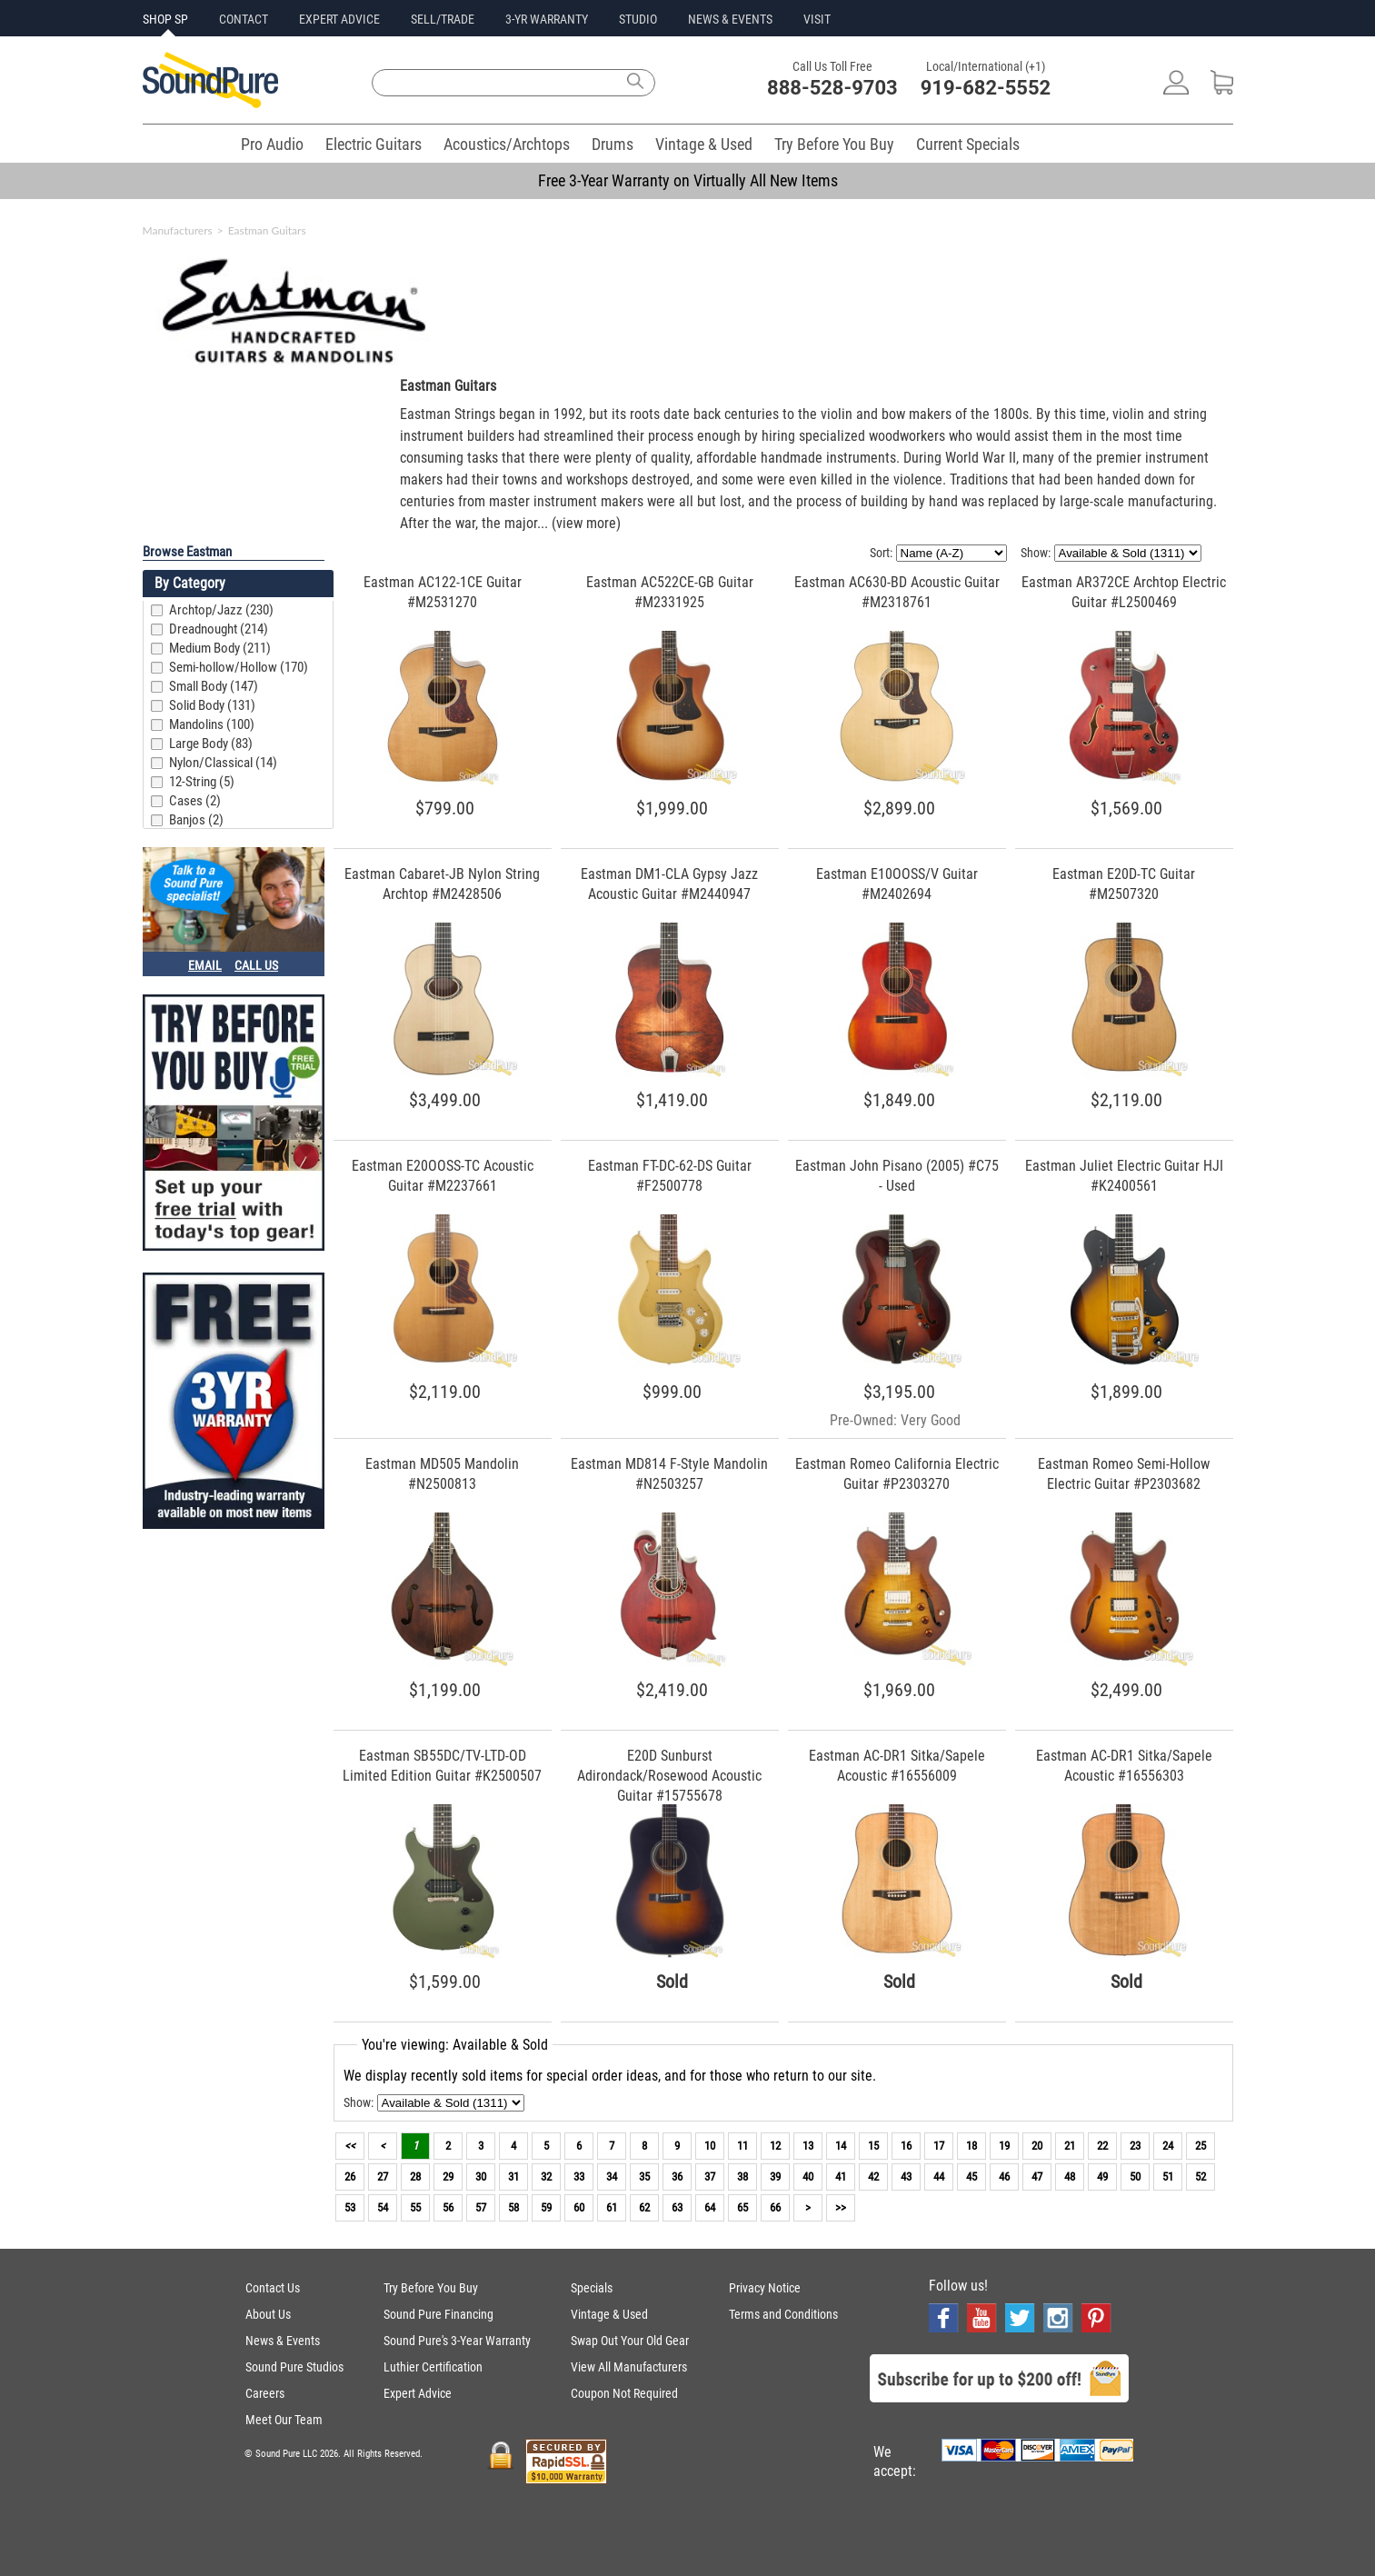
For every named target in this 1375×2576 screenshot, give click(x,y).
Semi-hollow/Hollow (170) (238, 667)
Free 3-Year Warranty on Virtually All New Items (688, 180)
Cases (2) (195, 801)
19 (1004, 2145)
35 (644, 2176)
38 (742, 2176)
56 (448, 2207)
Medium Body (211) (220, 648)
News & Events (282, 2340)
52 (1200, 2176)
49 (1102, 2176)
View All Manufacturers (629, 2367)
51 (1167, 2176)
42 (873, 2176)
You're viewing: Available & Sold (455, 2044)
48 (1069, 2176)
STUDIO (638, 19)
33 (578, 2176)
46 (1004, 2176)
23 (1135, 2145)
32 (546, 2176)
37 (709, 2176)
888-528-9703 (832, 87)
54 (382, 2207)
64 (709, 2207)
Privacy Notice (765, 2288)
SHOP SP (165, 19)
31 (513, 2176)
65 (742, 2207)
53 (349, 2207)
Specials (592, 2288)
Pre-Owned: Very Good (895, 1420)
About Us (268, 2314)
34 (611, 2176)
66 (775, 2207)
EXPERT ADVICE (339, 19)
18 (971, 2145)
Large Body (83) (211, 743)
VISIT (817, 19)
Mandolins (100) (211, 724)
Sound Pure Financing (438, 2314)
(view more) (586, 523)
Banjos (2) (196, 820)
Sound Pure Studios (294, 2367)
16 (906, 2145)
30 (480, 2176)
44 (938, 2176)
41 (840, 2176)
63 (677, 2207)
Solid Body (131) (212, 705)
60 (578, 2207)
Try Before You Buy (834, 144)
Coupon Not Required (624, 2393)
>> (840, 2207)
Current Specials (968, 144)
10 (709, 2145)
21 (1069, 2145)
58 (513, 2207)
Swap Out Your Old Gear (630, 2340)
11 (742, 2145)
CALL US (256, 965)
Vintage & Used (703, 144)
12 (775, 2145)
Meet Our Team (284, 2419)
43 (906, 2176)
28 (415, 2176)
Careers (264, 2393)
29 (448, 2176)
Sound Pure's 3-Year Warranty (457, 2340)
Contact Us (272, 2288)
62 (644, 2207)
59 (546, 2207)
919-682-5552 (986, 87)
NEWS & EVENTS (730, 19)
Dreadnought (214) (218, 629)
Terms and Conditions (783, 2314)
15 (873, 2145)
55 (415, 2207)
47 (1036, 2176)
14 (840, 2145)
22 (1102, 2145)
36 (677, 2176)
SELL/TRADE (442, 19)
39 (775, 2176)
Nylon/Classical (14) (223, 762)
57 (480, 2207)
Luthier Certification (433, 2367)
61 (611, 2207)
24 (1167, 2145)
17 (938, 2145)
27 (382, 2176)
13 (807, 2145)
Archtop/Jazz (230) (221, 610)
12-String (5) (201, 782)
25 (1200, 2145)
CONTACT (243, 19)
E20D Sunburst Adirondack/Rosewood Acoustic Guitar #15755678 (669, 1775)
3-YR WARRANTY (546, 19)
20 (1036, 2145)
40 (807, 2176)
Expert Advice (418, 2393)
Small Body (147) (213, 686)
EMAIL (205, 965)
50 (1135, 2176)
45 (971, 2176)
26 (349, 2176)
